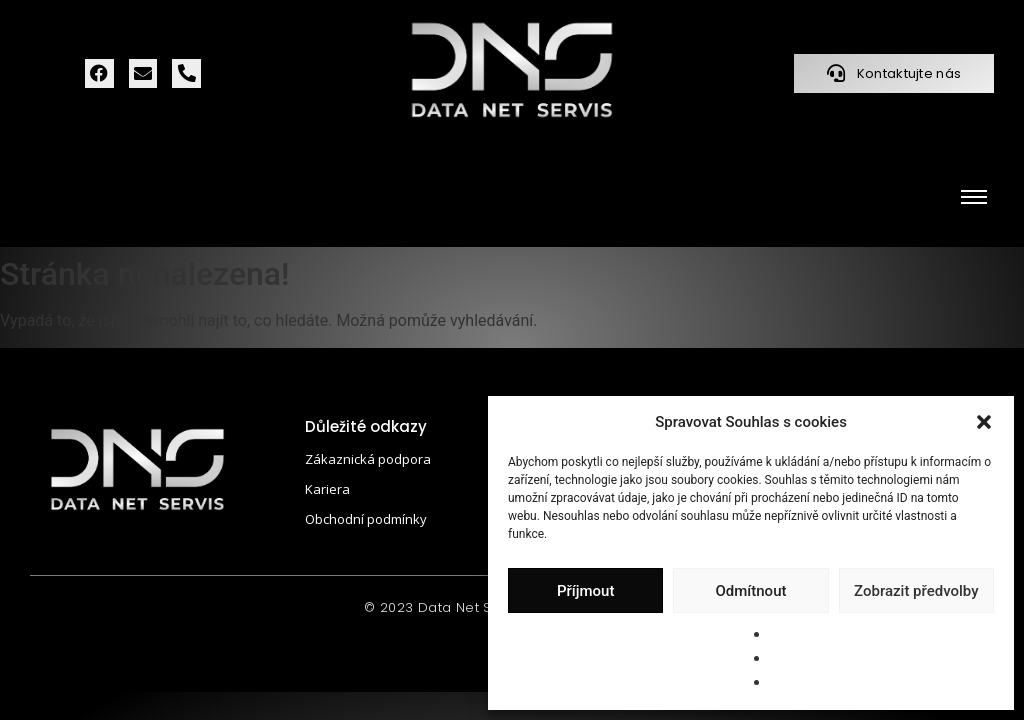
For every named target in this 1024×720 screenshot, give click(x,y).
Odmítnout (751, 591)
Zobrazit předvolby (916, 591)
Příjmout (585, 591)
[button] (984, 422)
